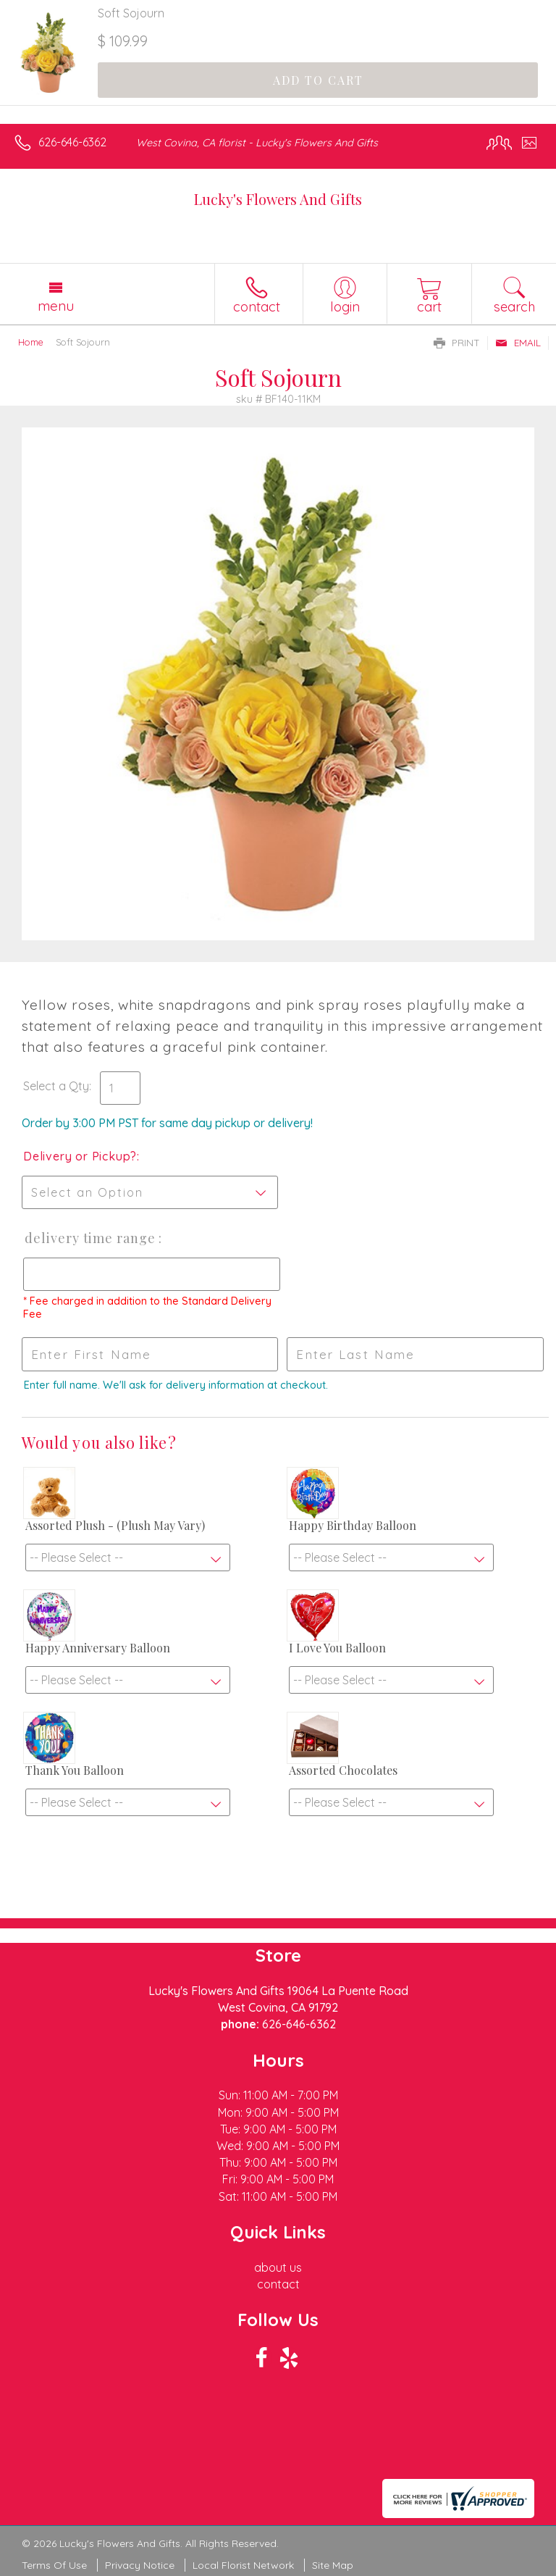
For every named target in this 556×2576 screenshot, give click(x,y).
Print (457, 342)
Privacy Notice (139, 2565)
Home (30, 342)
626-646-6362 (72, 142)
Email (518, 342)
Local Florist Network (243, 2565)
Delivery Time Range (90, 1238)
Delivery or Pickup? (80, 1156)
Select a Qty (56, 1086)
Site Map (332, 2565)
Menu (56, 305)
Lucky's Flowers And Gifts (278, 199)
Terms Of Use (54, 2565)
